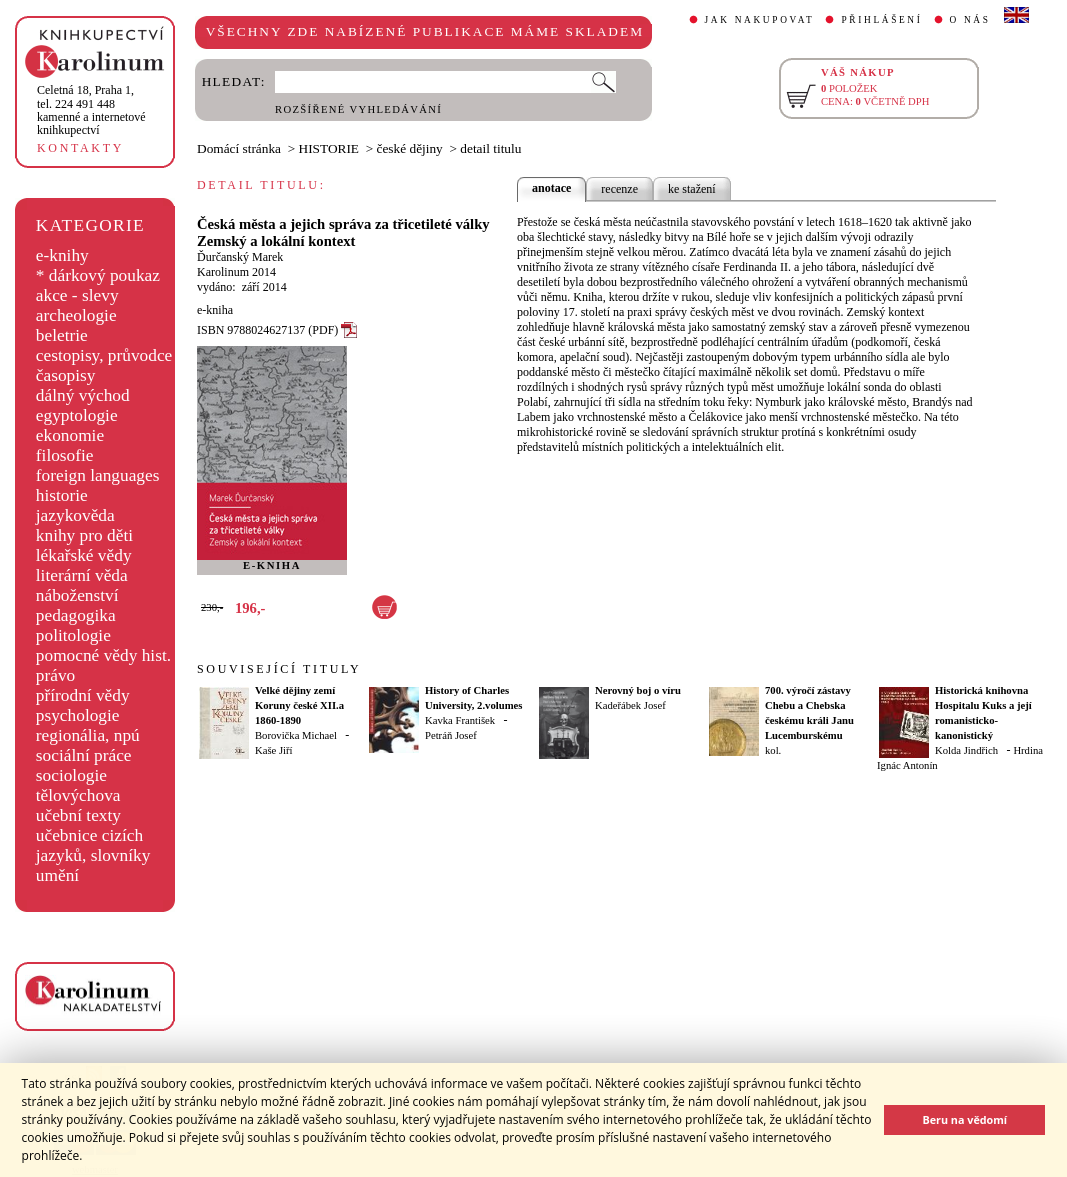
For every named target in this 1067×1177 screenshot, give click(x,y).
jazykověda (75, 515)
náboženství (77, 595)
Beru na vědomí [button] (964, 1119)
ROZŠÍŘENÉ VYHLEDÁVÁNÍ (358, 109)
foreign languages (98, 475)
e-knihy (62, 255)
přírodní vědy (83, 695)
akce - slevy (77, 295)
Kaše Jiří (274, 750)
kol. (773, 750)
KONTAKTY (80, 148)
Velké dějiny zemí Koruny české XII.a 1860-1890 (299, 705)
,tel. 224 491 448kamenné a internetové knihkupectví (91, 110)
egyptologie (77, 415)
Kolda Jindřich (966, 750)
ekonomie (70, 435)
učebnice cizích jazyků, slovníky (93, 845)
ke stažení (692, 189)
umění (57, 875)
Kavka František (460, 720)
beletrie (62, 335)
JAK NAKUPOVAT (760, 20)
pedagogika (76, 615)
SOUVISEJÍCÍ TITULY (279, 669)
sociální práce (84, 755)
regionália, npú (88, 735)
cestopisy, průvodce (104, 355)
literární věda (82, 575)
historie (62, 495)
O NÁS (970, 20)
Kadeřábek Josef (630, 705)
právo (55, 675)
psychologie (78, 715)
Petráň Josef (451, 735)
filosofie (65, 455)
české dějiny (410, 148)
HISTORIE (329, 148)
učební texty (78, 815)
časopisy (66, 375)
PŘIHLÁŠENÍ (881, 20)
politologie (73, 635)
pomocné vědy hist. (103, 655)
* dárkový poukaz (98, 275)
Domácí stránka (239, 148)
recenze (619, 189)
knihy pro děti (84, 535)
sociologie (71, 775)
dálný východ (83, 395)
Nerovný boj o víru (638, 690)
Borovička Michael (296, 735)
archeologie (76, 315)
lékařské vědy (84, 555)
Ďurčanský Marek (240, 257)
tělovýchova (78, 795)
